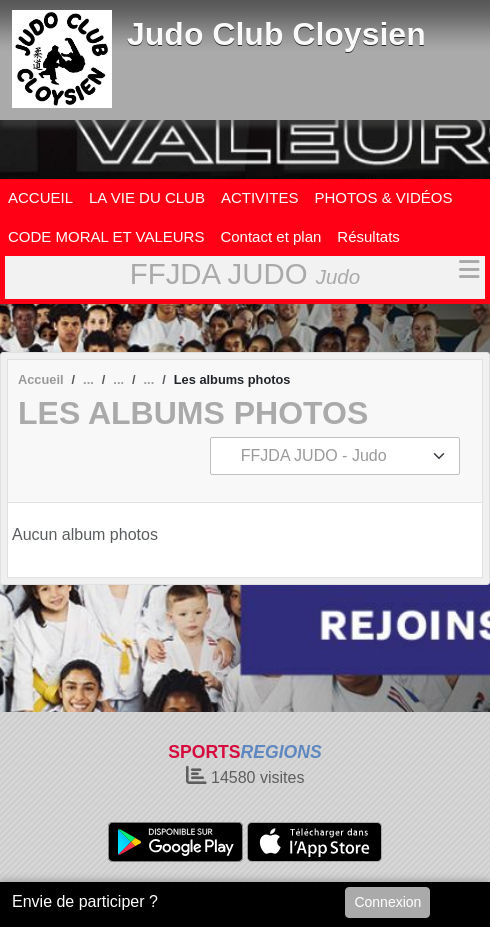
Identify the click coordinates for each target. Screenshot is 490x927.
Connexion (387, 902)
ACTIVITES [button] (260, 197)
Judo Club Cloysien (276, 34)
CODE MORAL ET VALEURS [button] (106, 236)
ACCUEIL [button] (40, 197)
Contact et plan (270, 236)
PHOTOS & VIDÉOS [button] (383, 197)
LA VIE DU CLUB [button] (147, 197)
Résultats (368, 236)
